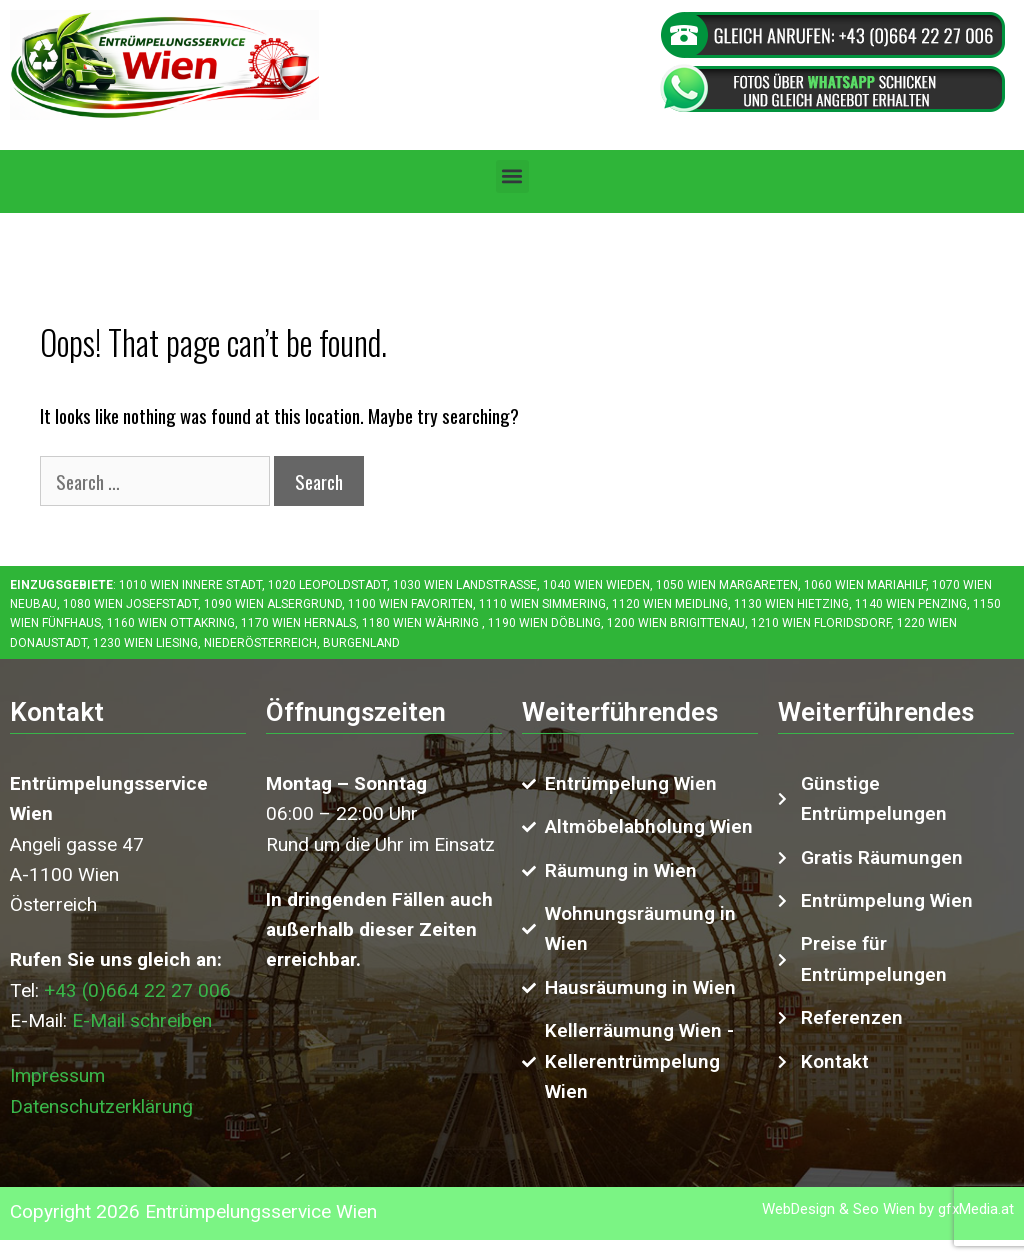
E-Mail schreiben (142, 1020)
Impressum (57, 1075)
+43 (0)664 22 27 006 (137, 990)
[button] (512, 176)
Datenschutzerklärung (101, 1106)
